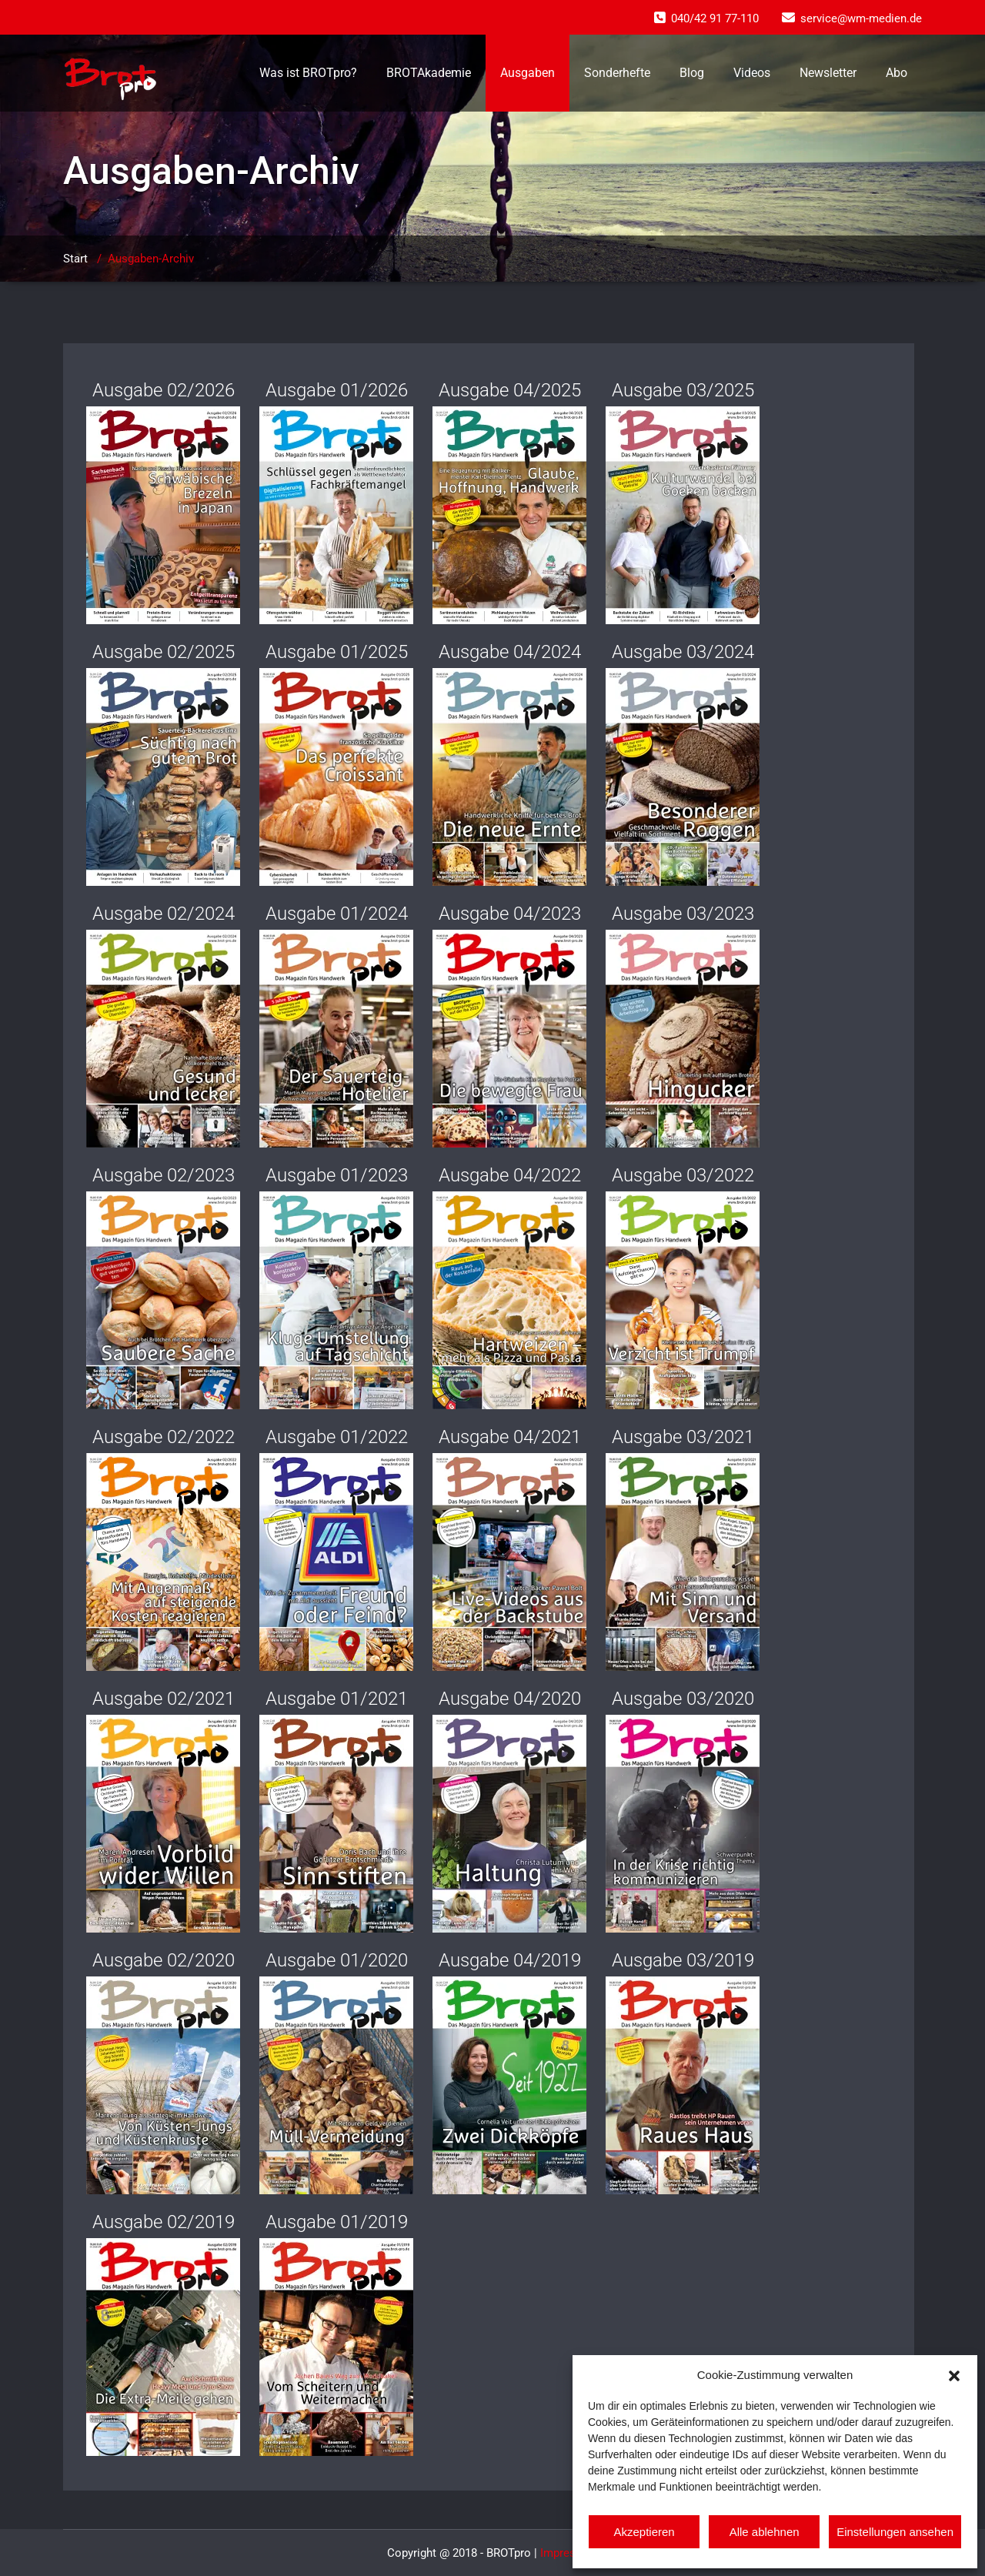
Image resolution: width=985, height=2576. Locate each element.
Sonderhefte (617, 72)
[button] (954, 2374)
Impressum (569, 2553)
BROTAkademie (428, 72)
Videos (751, 72)
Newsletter (828, 72)
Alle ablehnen (765, 2531)
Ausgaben (527, 72)
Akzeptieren (643, 2531)
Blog (691, 72)
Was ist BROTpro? (308, 72)
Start (75, 259)
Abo (896, 72)
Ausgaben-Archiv (151, 259)
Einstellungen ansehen (894, 2531)
